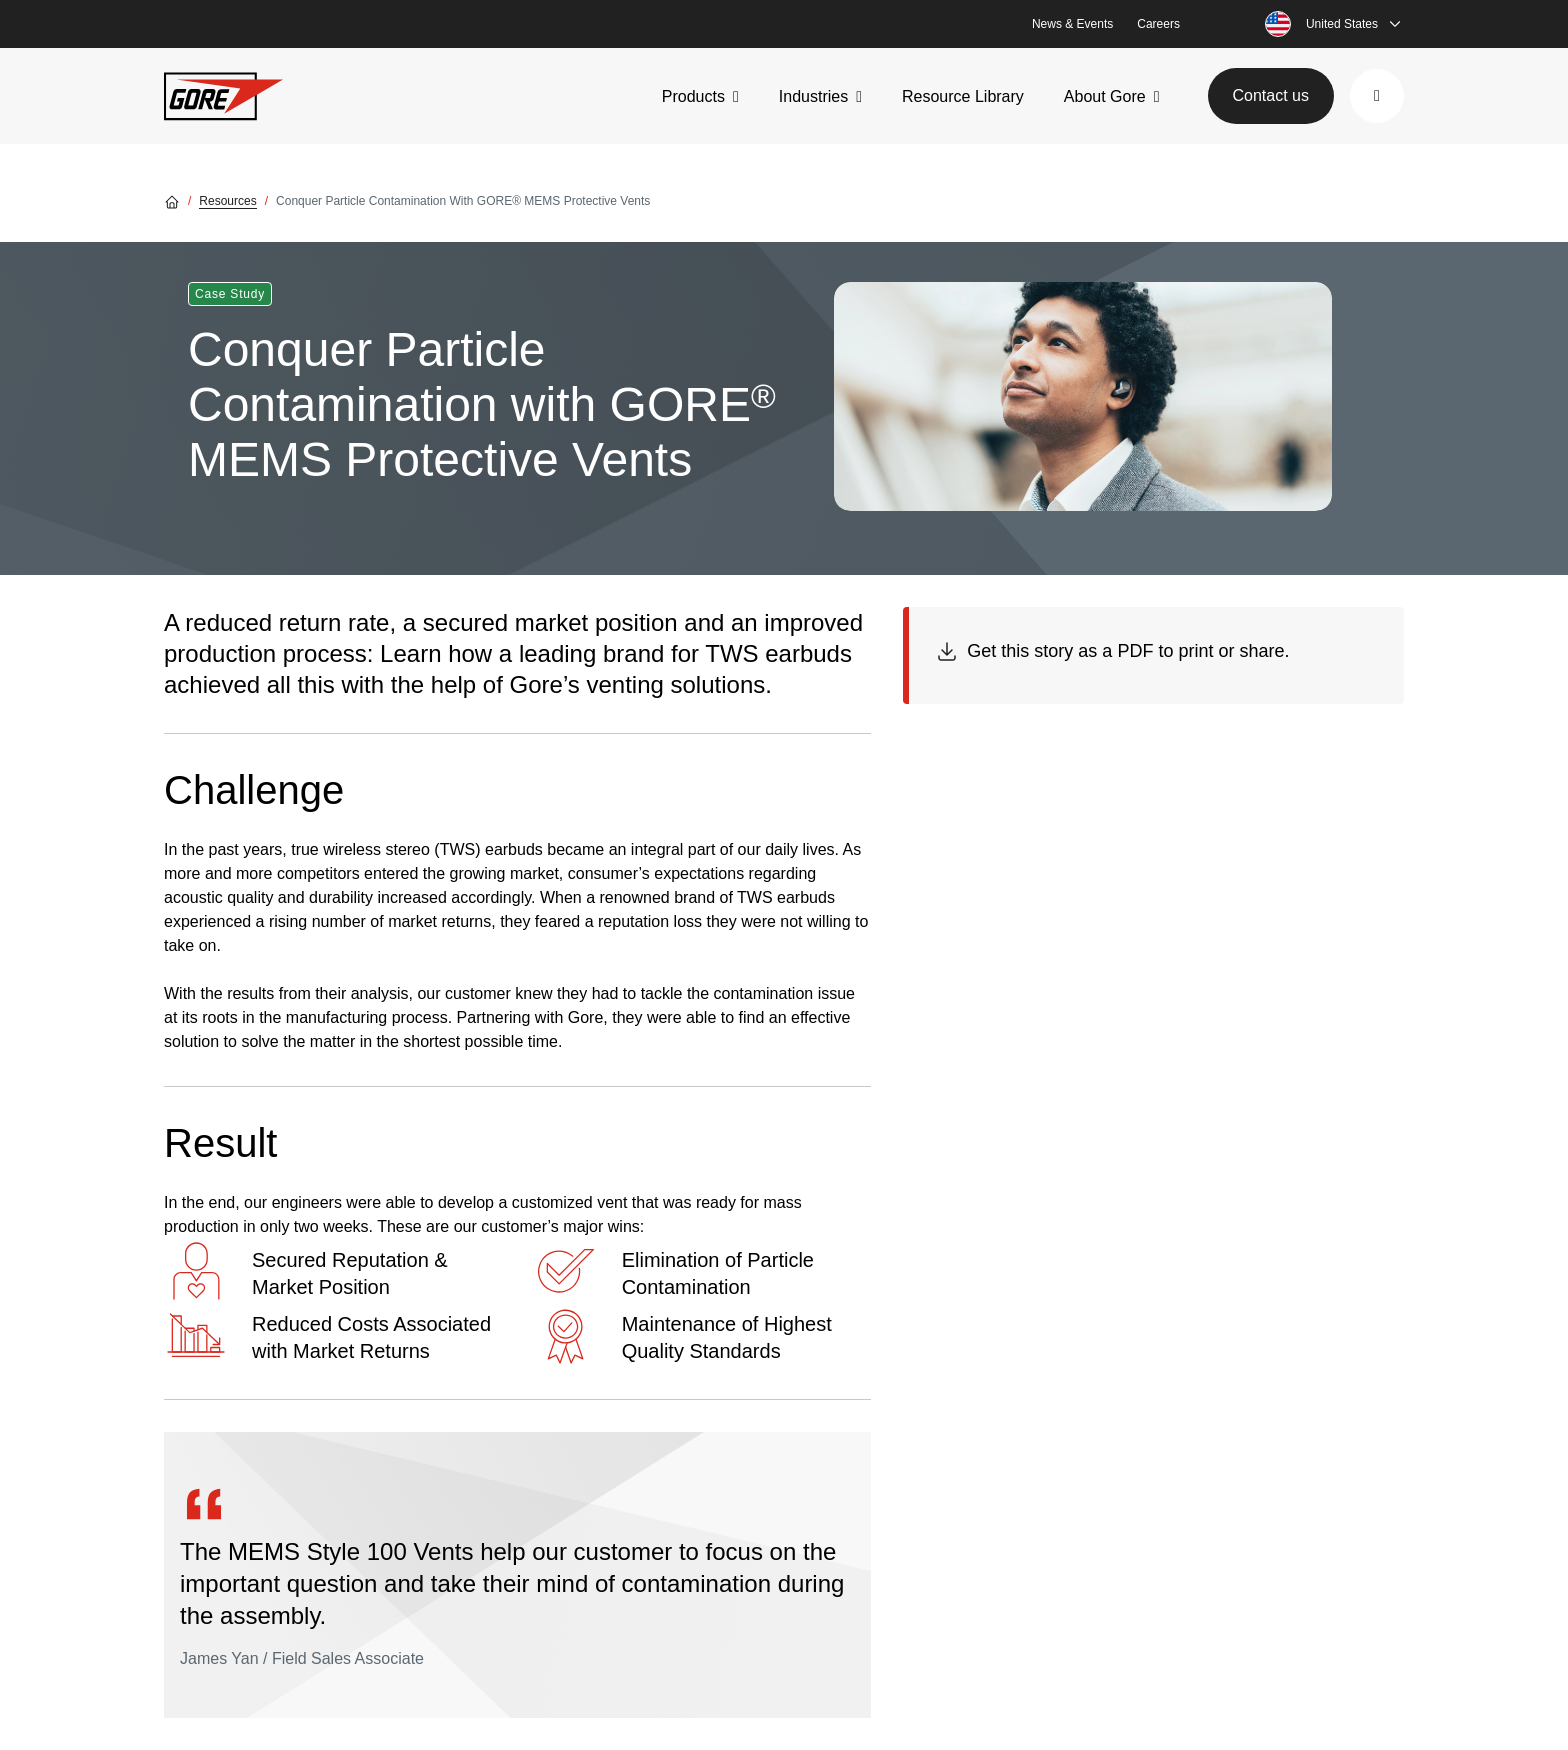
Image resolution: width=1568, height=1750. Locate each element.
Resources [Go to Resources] (227, 201)
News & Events (1072, 24)
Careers (1158, 24)
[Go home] (172, 201)
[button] (1377, 96)
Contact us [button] (1271, 95)
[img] (1083, 396)
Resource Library (963, 96)
